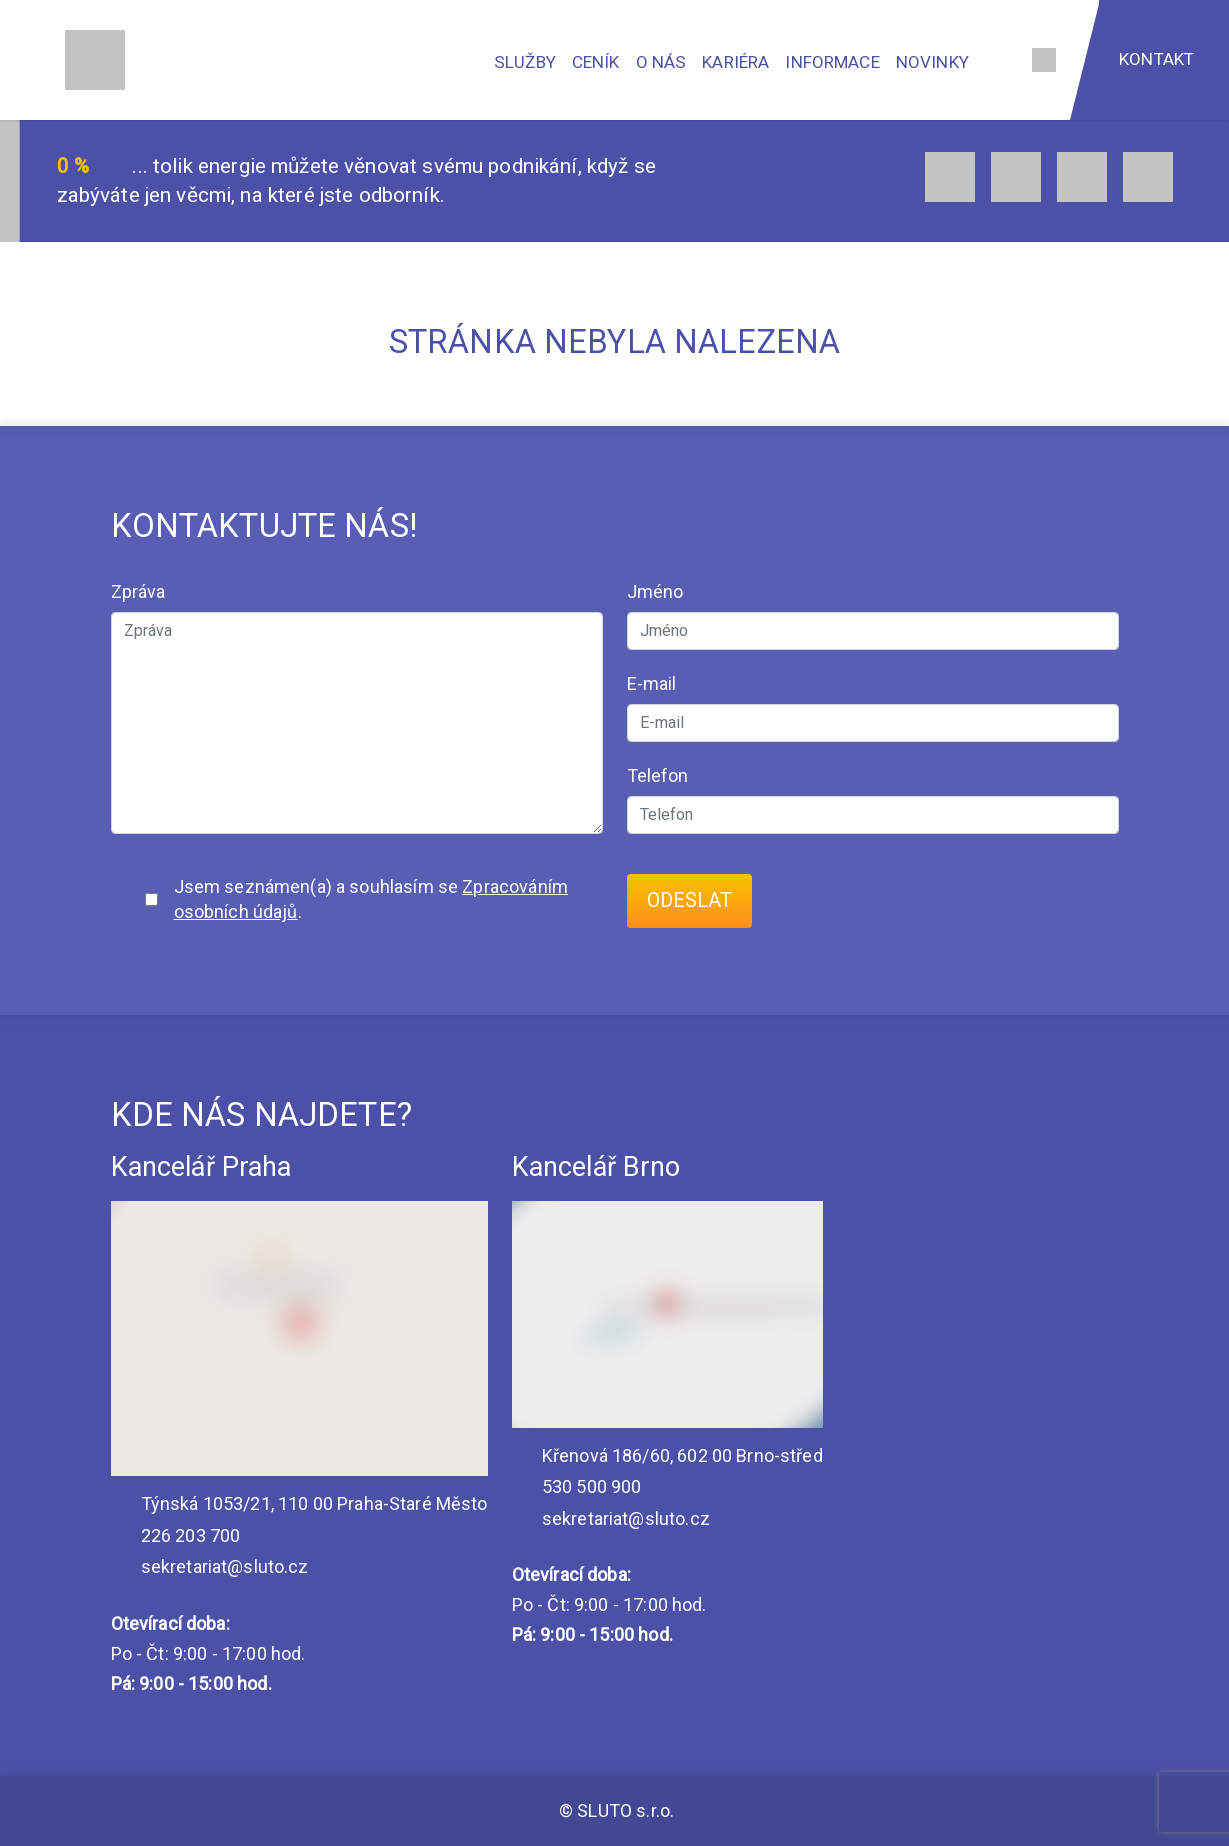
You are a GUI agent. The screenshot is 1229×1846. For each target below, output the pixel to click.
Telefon (658, 775)
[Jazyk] (1044, 60)
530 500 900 (577, 1486)
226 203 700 (176, 1535)
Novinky (932, 62)
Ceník (596, 62)
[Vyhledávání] (998, 59)
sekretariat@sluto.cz (210, 1566)
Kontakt (1156, 59)
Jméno (655, 591)
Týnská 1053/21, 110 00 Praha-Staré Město (299, 1503)
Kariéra (735, 62)
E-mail (652, 683)
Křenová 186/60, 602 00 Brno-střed (667, 1455)
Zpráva (138, 591)
